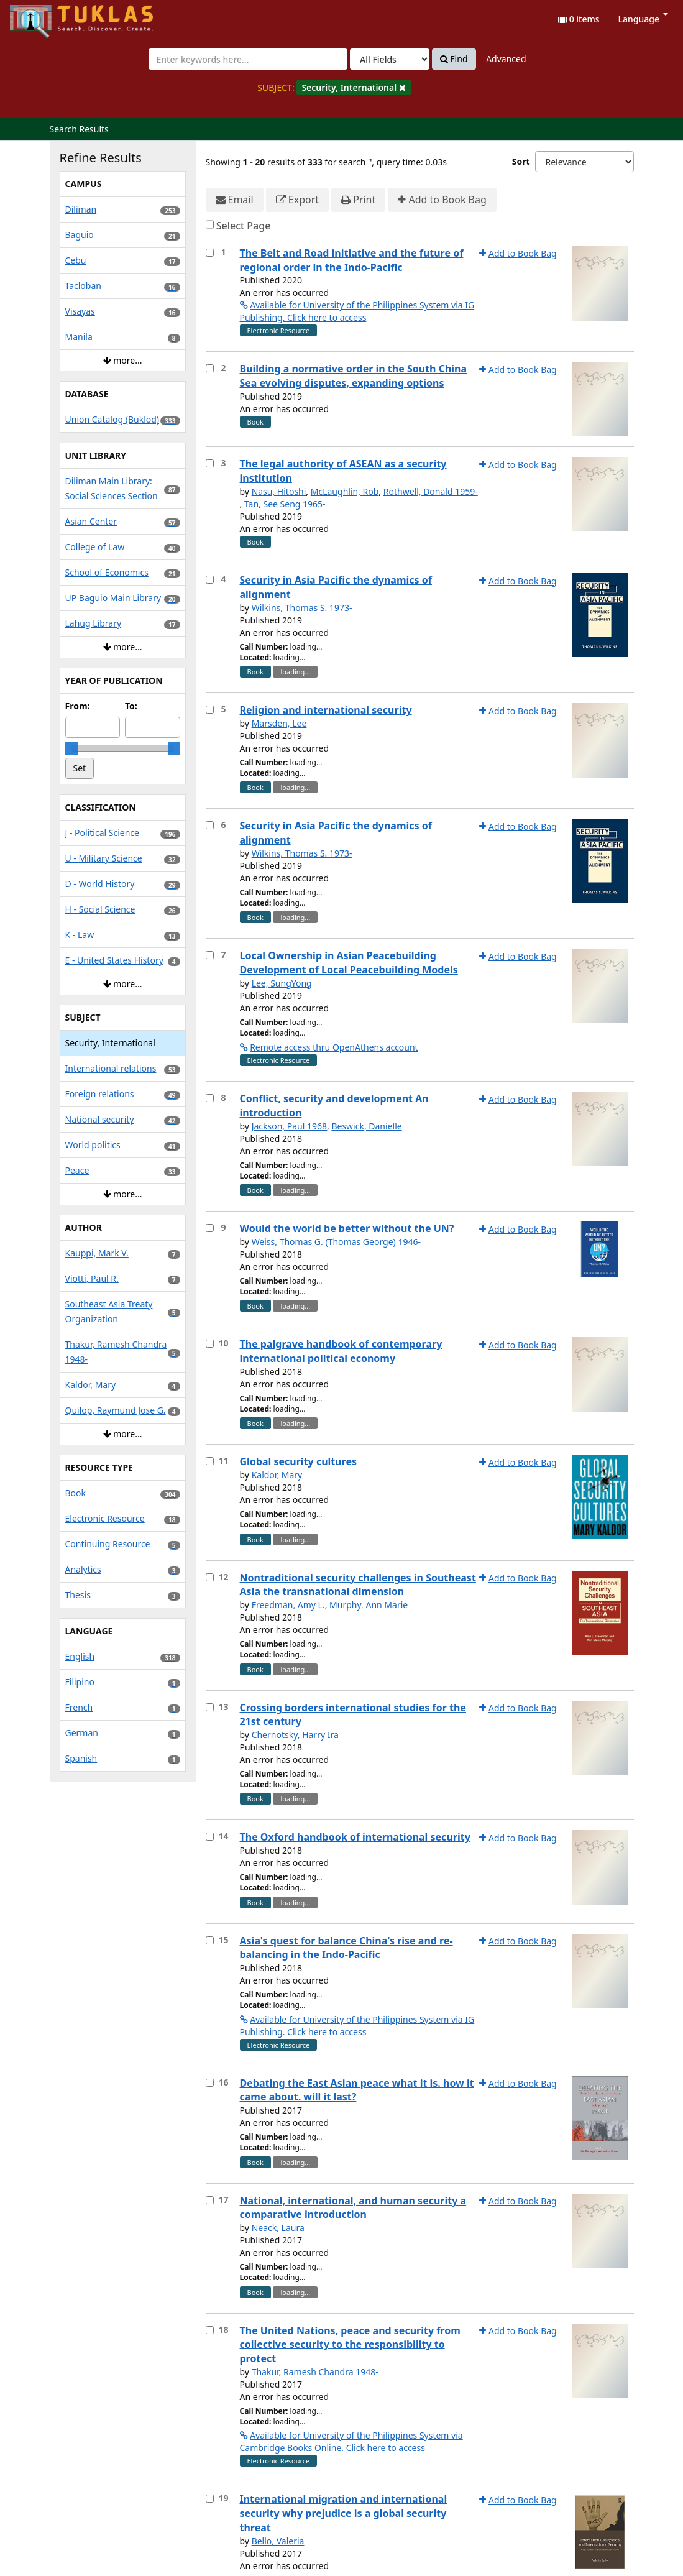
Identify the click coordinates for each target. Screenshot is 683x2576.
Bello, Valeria (278, 2541)
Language (643, 19)
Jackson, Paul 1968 (289, 1126)
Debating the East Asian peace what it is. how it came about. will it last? (357, 2090)
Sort (521, 161)
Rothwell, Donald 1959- (430, 491)
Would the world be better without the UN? (347, 1228)
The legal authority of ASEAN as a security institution (343, 471)
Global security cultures (298, 1461)
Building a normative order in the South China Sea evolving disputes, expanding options (353, 376)
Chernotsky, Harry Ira (295, 1735)
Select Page (243, 225)
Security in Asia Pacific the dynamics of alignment (336, 587)
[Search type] (389, 59)
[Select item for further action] (210, 253)
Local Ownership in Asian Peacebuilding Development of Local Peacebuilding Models (349, 963)
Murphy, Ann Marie (368, 1605)
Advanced (506, 59)
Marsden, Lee (279, 723)
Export (297, 200)
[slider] (71, 748)
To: (131, 706)
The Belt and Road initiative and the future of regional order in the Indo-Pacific (352, 260)
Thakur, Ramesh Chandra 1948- (315, 2372)
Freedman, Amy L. (288, 1605)
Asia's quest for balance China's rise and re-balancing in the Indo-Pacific (346, 1948)
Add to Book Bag (442, 200)
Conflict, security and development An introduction (334, 1106)
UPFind (40, 15)
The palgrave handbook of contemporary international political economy (341, 1351)
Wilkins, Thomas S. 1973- (302, 608)
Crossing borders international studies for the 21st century (353, 1715)
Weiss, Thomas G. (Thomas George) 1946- (336, 1242)
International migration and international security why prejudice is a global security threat (343, 2513)
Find (454, 59)
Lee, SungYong (282, 983)
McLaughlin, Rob (345, 491)
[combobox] (248, 59)
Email (235, 200)
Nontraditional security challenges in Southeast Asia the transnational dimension (358, 1585)
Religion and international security (326, 710)
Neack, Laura (278, 2227)
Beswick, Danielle (366, 1126)
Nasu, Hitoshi (279, 491)
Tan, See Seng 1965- (285, 504)
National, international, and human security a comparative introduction (353, 2208)
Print (358, 200)
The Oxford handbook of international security (355, 1837)
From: (77, 706)
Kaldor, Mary (277, 1475)
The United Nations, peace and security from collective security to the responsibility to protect (350, 2345)
